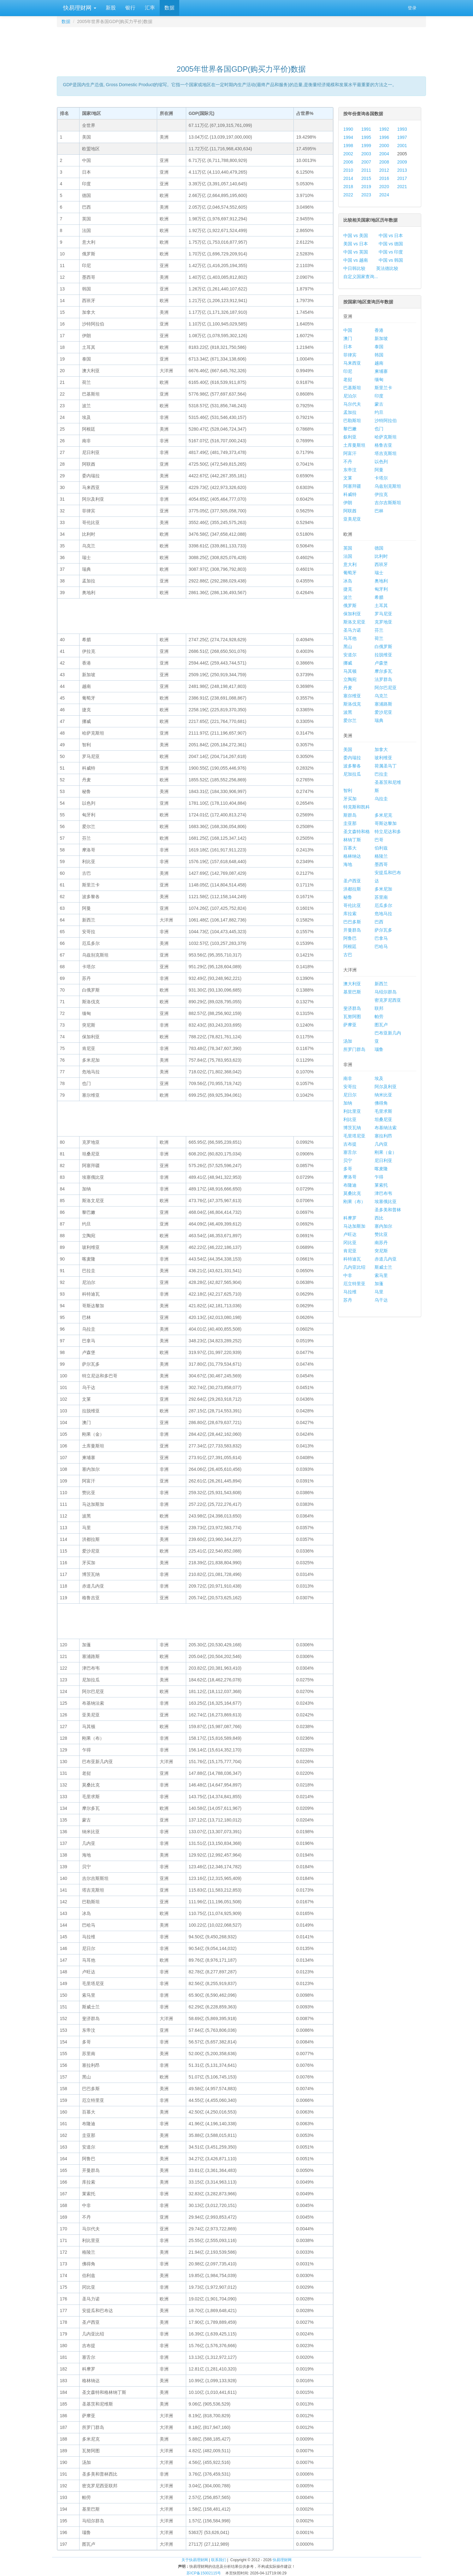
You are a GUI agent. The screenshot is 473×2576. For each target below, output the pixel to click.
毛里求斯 (383, 1111)
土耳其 (381, 605)
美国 (347, 749)
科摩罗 (350, 1217)
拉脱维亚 (383, 654)
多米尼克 (383, 815)
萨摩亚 (350, 1024)
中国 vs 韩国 (391, 260)
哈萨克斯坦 (386, 436)
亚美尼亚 (352, 519)
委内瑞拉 (352, 757)
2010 (348, 170)
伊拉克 (381, 494)
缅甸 (379, 379)
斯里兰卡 (383, 387)
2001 (402, 145)
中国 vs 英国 (355, 251)
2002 (348, 153)
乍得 (379, 1176)
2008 (384, 161)
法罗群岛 (383, 679)
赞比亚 (381, 1234)
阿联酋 (350, 510)
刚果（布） (354, 1201)
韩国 (379, 354)
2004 (384, 153)
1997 (402, 137)
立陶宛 (350, 679)
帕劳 (379, 1016)
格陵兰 (381, 856)
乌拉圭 (381, 798)
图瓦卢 (381, 1024)
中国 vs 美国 (355, 235)
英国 (347, 548)
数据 (169, 7)
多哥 (347, 1168)
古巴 (347, 954)
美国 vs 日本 (355, 243)
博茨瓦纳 (352, 1127)
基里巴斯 (352, 991)
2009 (402, 161)
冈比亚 (350, 1242)
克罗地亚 (383, 621)
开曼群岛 (352, 930)
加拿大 (381, 749)
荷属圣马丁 (386, 765)
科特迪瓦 (352, 1258)
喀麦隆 (381, 1168)
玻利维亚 (383, 757)
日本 (347, 346)
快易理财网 (79, 8)
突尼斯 (381, 1250)
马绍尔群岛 (386, 991)
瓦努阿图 (352, 1016)
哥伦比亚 (352, 905)
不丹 (347, 461)
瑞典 (379, 720)
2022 (348, 194)
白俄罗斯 (383, 646)
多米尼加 (383, 888)
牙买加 (350, 798)
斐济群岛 (352, 1008)
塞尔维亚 (352, 695)
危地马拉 (383, 913)
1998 (348, 145)
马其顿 (350, 671)
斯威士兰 (383, 1267)
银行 (130, 7)
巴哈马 (381, 946)
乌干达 (381, 1300)
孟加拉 (350, 412)
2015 (366, 178)
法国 (347, 556)
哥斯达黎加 (386, 823)
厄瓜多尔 (383, 905)
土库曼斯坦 (354, 445)
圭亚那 (350, 823)
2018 (348, 186)
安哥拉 (350, 1086)
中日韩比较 (354, 268)
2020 (384, 186)
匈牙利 (381, 589)
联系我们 (218, 2560)
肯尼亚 (350, 1250)
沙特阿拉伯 (386, 420)
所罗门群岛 (354, 1049)
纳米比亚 (383, 1094)
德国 (379, 548)
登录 (412, 7)
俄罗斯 (350, 605)
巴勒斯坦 (352, 420)
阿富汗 (350, 453)
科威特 (350, 494)
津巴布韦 (383, 1193)
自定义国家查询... (360, 276)
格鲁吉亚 (383, 445)
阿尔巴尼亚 (386, 687)
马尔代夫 (352, 404)
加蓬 (379, 1283)
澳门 (347, 338)
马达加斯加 (354, 1226)
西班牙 (381, 564)
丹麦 (347, 687)
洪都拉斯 (352, 888)
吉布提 (350, 1144)
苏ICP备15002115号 (203, 2573)
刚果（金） (386, 1152)
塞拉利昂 (383, 1135)
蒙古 (379, 404)
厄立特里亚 (354, 1283)
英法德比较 (387, 268)
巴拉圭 (381, 774)
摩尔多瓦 (383, 671)
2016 (384, 178)
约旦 (379, 412)
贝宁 (347, 1160)
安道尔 (350, 654)
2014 (348, 178)
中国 (347, 330)
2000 (384, 145)
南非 (347, 1078)
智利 (347, 790)
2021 (402, 186)
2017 (402, 178)
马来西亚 (352, 363)
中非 (347, 1275)
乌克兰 (381, 695)
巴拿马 (381, 938)
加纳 (347, 1103)
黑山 (347, 646)
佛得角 (381, 1103)
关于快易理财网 (194, 2560)
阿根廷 (350, 946)
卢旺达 (350, 1234)
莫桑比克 (352, 1193)
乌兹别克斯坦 (388, 486)
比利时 (381, 556)
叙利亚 (350, 436)
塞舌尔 (350, 1152)
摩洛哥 (350, 1176)
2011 (366, 170)
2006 (348, 161)
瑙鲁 (379, 1049)
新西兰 (381, 983)
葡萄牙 (350, 572)
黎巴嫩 (350, 428)
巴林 (379, 510)
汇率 (150, 7)
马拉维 (350, 1291)
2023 (366, 194)
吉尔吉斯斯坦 (388, 502)
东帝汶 (350, 469)
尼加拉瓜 (352, 774)
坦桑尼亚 (383, 1119)
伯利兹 (381, 847)
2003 (366, 153)
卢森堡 (381, 662)
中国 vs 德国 (391, 243)
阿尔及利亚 (386, 1086)
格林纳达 (352, 856)
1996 (384, 137)
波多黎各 (352, 765)
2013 (402, 170)
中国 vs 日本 (391, 235)
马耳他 (350, 638)
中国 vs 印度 (391, 251)
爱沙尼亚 (383, 712)
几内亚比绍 (354, 1267)
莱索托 (381, 1185)
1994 (348, 137)
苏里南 (381, 897)
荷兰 (379, 638)
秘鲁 (347, 897)
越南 (379, 363)
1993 (402, 129)
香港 (379, 330)
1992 (384, 129)
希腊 (379, 597)
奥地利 (381, 580)
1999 (366, 145)
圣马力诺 (352, 630)
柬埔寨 (381, 371)
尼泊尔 (350, 395)
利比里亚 (352, 1111)
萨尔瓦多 (383, 930)
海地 (347, 864)
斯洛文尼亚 (354, 621)
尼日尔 (350, 1094)
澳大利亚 (352, 983)
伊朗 (347, 502)
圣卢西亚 (352, 880)
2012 (384, 170)
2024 (384, 194)
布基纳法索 (386, 1127)
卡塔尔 (381, 477)
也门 (379, 428)
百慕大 (350, 847)
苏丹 (347, 1300)
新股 (111, 7)
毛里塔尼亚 (354, 1135)
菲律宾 (350, 354)
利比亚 (350, 1119)
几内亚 (381, 1144)
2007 (366, 161)
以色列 (381, 461)
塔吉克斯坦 (386, 453)
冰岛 (347, 580)
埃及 (379, 1078)
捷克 (347, 589)
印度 (379, 395)
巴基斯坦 (352, 387)
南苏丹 (381, 1242)
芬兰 (379, 630)
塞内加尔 (383, 1226)
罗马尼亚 (383, 613)
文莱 (347, 477)
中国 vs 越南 (355, 260)
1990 (348, 129)
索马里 (381, 1275)
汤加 (347, 1041)
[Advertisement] (241, 43)
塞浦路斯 (383, 704)
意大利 (350, 564)
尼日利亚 (383, 1160)
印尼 (347, 371)
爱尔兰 (350, 720)
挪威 (347, 662)
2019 (366, 186)
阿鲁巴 (350, 938)
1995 (366, 137)
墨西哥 (381, 864)
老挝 (347, 379)
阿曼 (379, 469)
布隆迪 (350, 1185)
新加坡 (381, 338)
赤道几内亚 (386, 1258)
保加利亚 (352, 613)
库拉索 (350, 913)
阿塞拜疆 (352, 486)
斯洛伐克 (352, 704)
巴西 (379, 921)
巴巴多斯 (352, 921)
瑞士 (379, 572)
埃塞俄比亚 (386, 1201)
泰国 (379, 346)
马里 (379, 1291)
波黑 (347, 712)
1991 (366, 129)
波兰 (347, 597)
